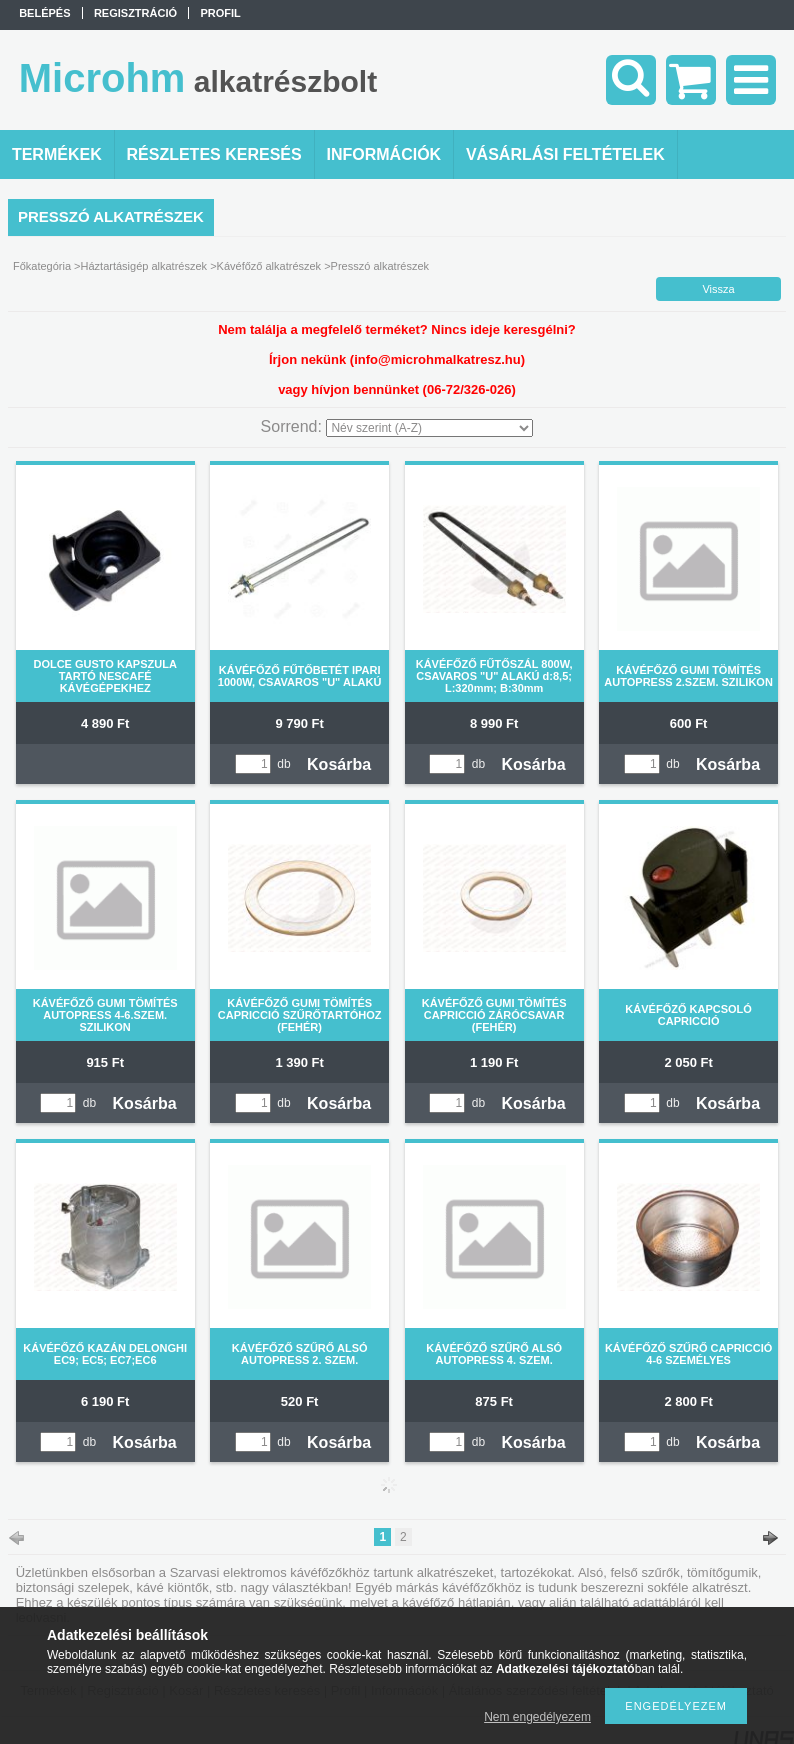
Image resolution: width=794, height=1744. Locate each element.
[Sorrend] (429, 428)
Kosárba (339, 764)
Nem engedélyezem (537, 1717)
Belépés (44, 13)
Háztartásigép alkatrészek (144, 266)
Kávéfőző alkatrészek (269, 266)
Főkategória (42, 266)
